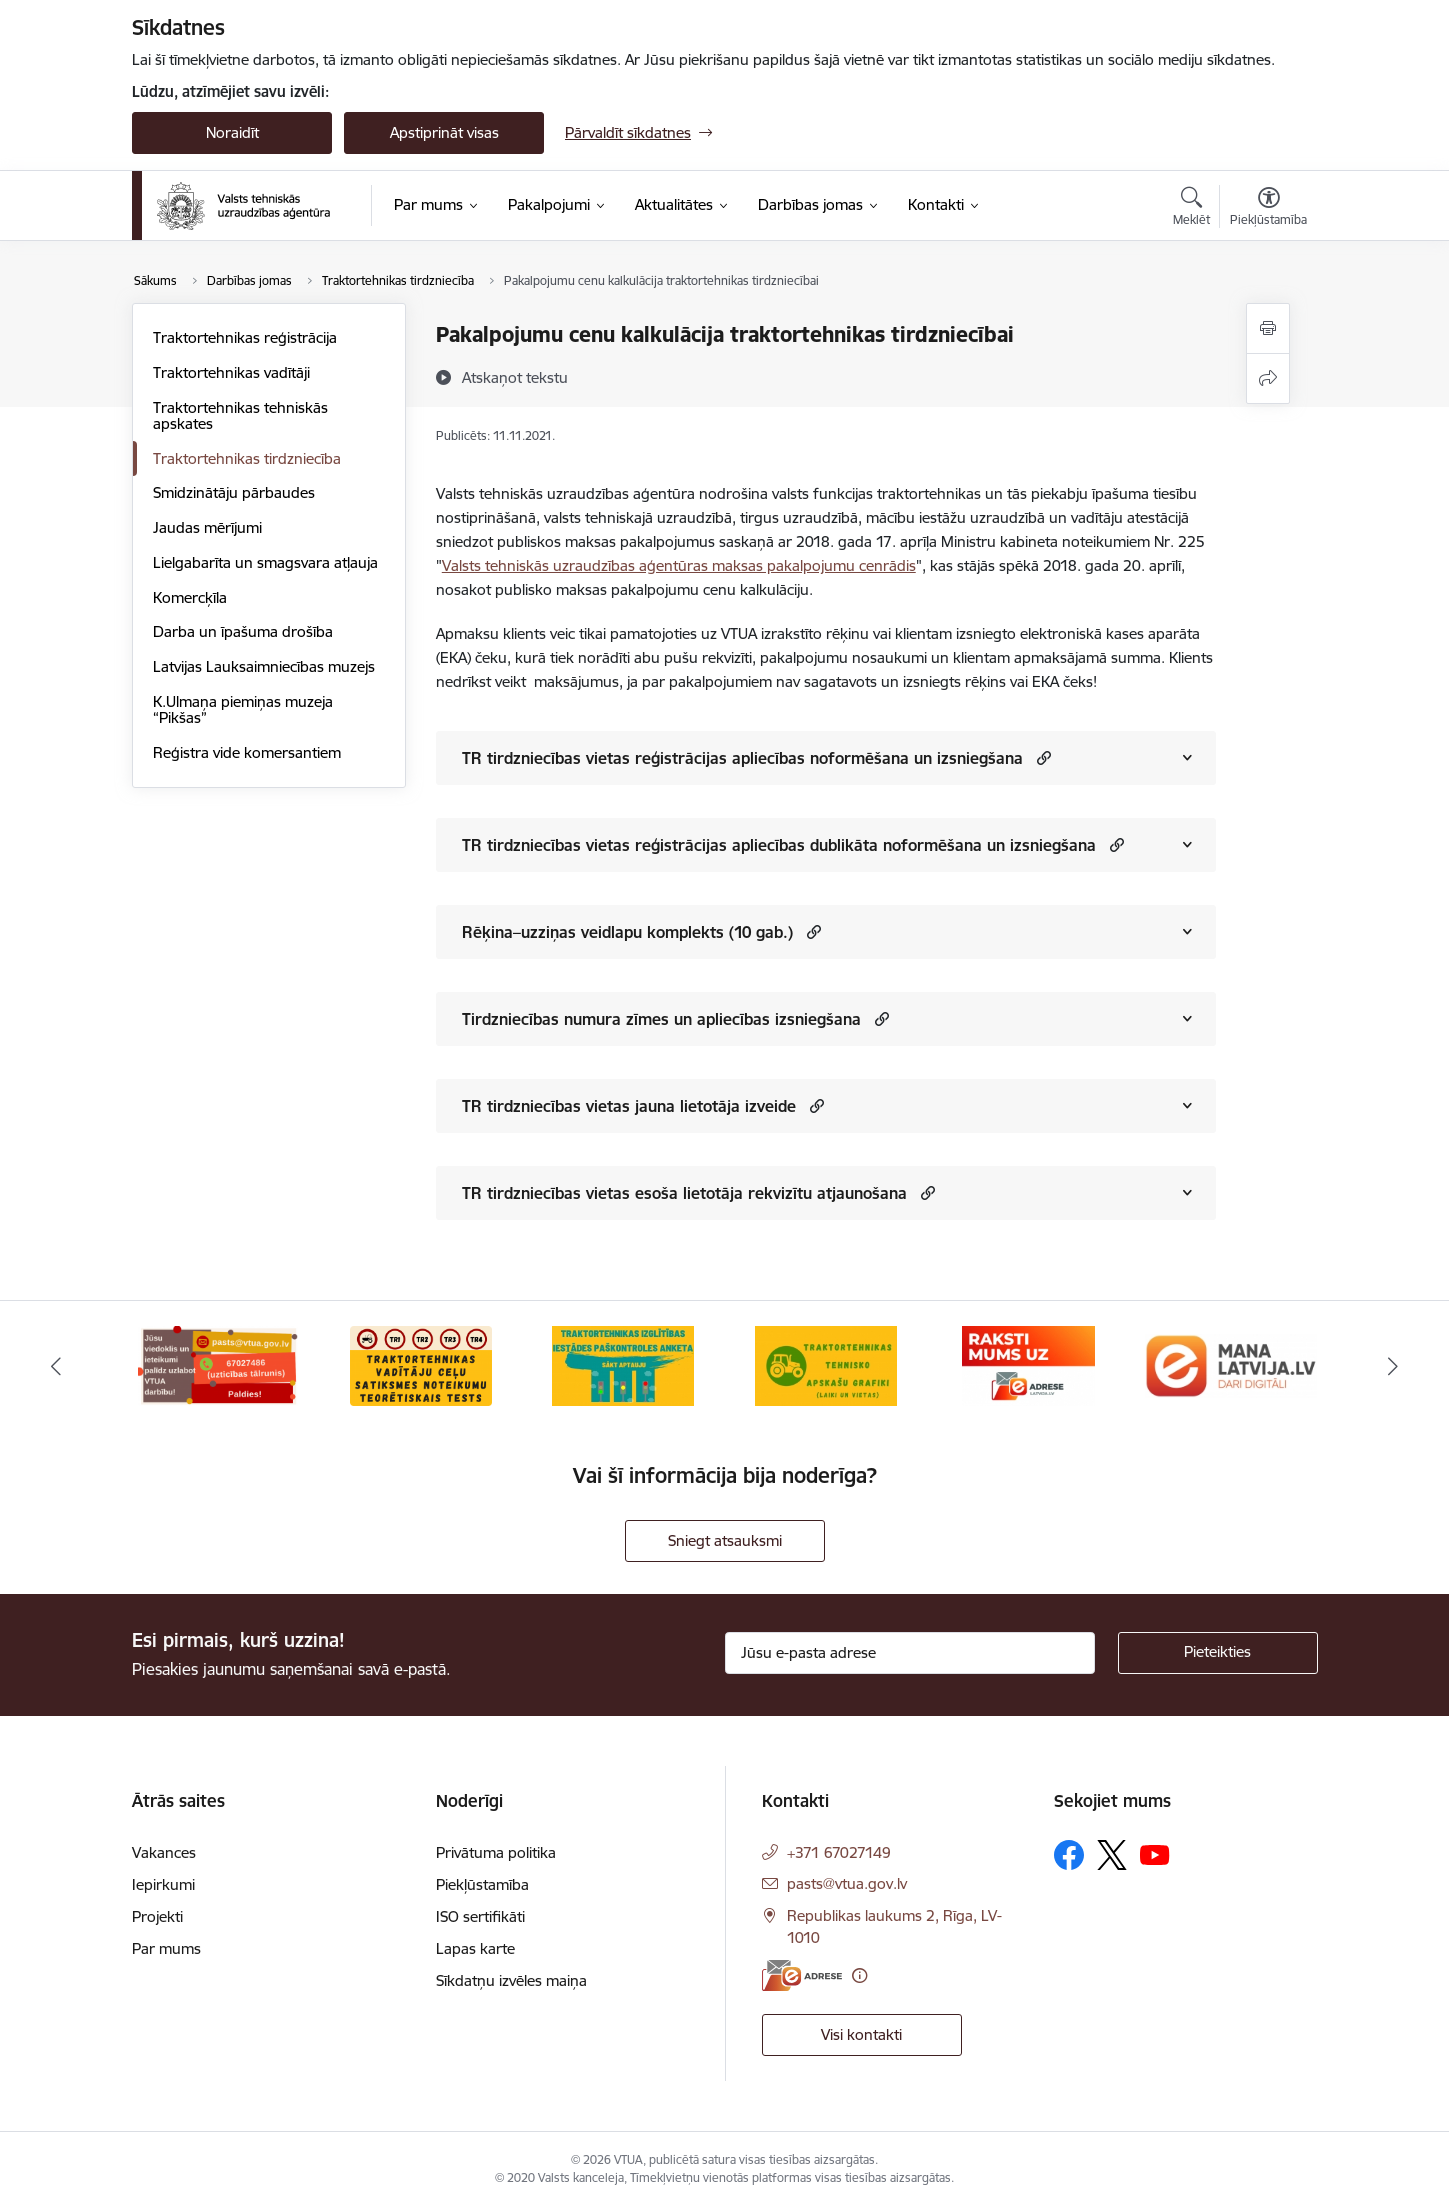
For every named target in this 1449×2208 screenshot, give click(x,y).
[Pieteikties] (1218, 1653)
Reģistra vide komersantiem (247, 752)
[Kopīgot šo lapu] (1268, 378)
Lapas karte (475, 1948)
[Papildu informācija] (859, 1975)
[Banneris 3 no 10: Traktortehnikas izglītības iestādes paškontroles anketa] (623, 1364)
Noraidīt (232, 132)
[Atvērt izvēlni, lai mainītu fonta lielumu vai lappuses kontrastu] (1268, 209)
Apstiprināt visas (444, 132)
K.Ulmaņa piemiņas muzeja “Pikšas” (243, 709)
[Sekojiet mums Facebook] (1069, 1855)
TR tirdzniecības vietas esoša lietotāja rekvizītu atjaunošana (684, 1193)
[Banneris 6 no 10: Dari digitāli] (1231, 1364)
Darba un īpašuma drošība (243, 631)
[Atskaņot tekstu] (515, 377)
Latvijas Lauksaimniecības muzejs (264, 666)
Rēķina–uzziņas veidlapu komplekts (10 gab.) (627, 932)
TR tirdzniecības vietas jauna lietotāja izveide (629, 1106)
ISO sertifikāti (480, 1916)
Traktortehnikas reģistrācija (245, 337)
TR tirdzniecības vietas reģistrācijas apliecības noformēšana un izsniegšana (742, 758)
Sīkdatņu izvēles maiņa (511, 1980)
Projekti (157, 1916)
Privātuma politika (496, 1852)
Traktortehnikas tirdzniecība (247, 458)
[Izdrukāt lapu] (1268, 328)
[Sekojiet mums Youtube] (1155, 1854)
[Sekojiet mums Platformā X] (1112, 1855)
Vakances (164, 1852)
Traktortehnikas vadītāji (231, 372)
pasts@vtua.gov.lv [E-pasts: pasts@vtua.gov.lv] (847, 1883)
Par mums (166, 1948)
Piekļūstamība (482, 1884)
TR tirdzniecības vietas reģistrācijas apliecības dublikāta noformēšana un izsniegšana (779, 845)
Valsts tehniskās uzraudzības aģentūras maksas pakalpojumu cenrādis (679, 565)
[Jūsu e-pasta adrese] (910, 1653)
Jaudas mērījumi (207, 527)
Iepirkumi (163, 1884)
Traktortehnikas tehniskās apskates (240, 415)
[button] (1041, 757)
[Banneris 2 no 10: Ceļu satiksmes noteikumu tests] (421, 1364)
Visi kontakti (861, 2034)
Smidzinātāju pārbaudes (234, 492)
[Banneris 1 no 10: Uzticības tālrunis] (218, 1364)
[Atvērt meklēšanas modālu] (1191, 209)
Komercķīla (190, 597)
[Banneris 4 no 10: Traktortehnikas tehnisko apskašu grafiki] (826, 1364)
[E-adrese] (802, 1975)
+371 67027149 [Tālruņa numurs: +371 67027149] (839, 1852)
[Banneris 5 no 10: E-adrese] (1028, 1364)
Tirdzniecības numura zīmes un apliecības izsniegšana (661, 1019)
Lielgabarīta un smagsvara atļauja (265, 562)
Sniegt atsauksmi (725, 1540)
